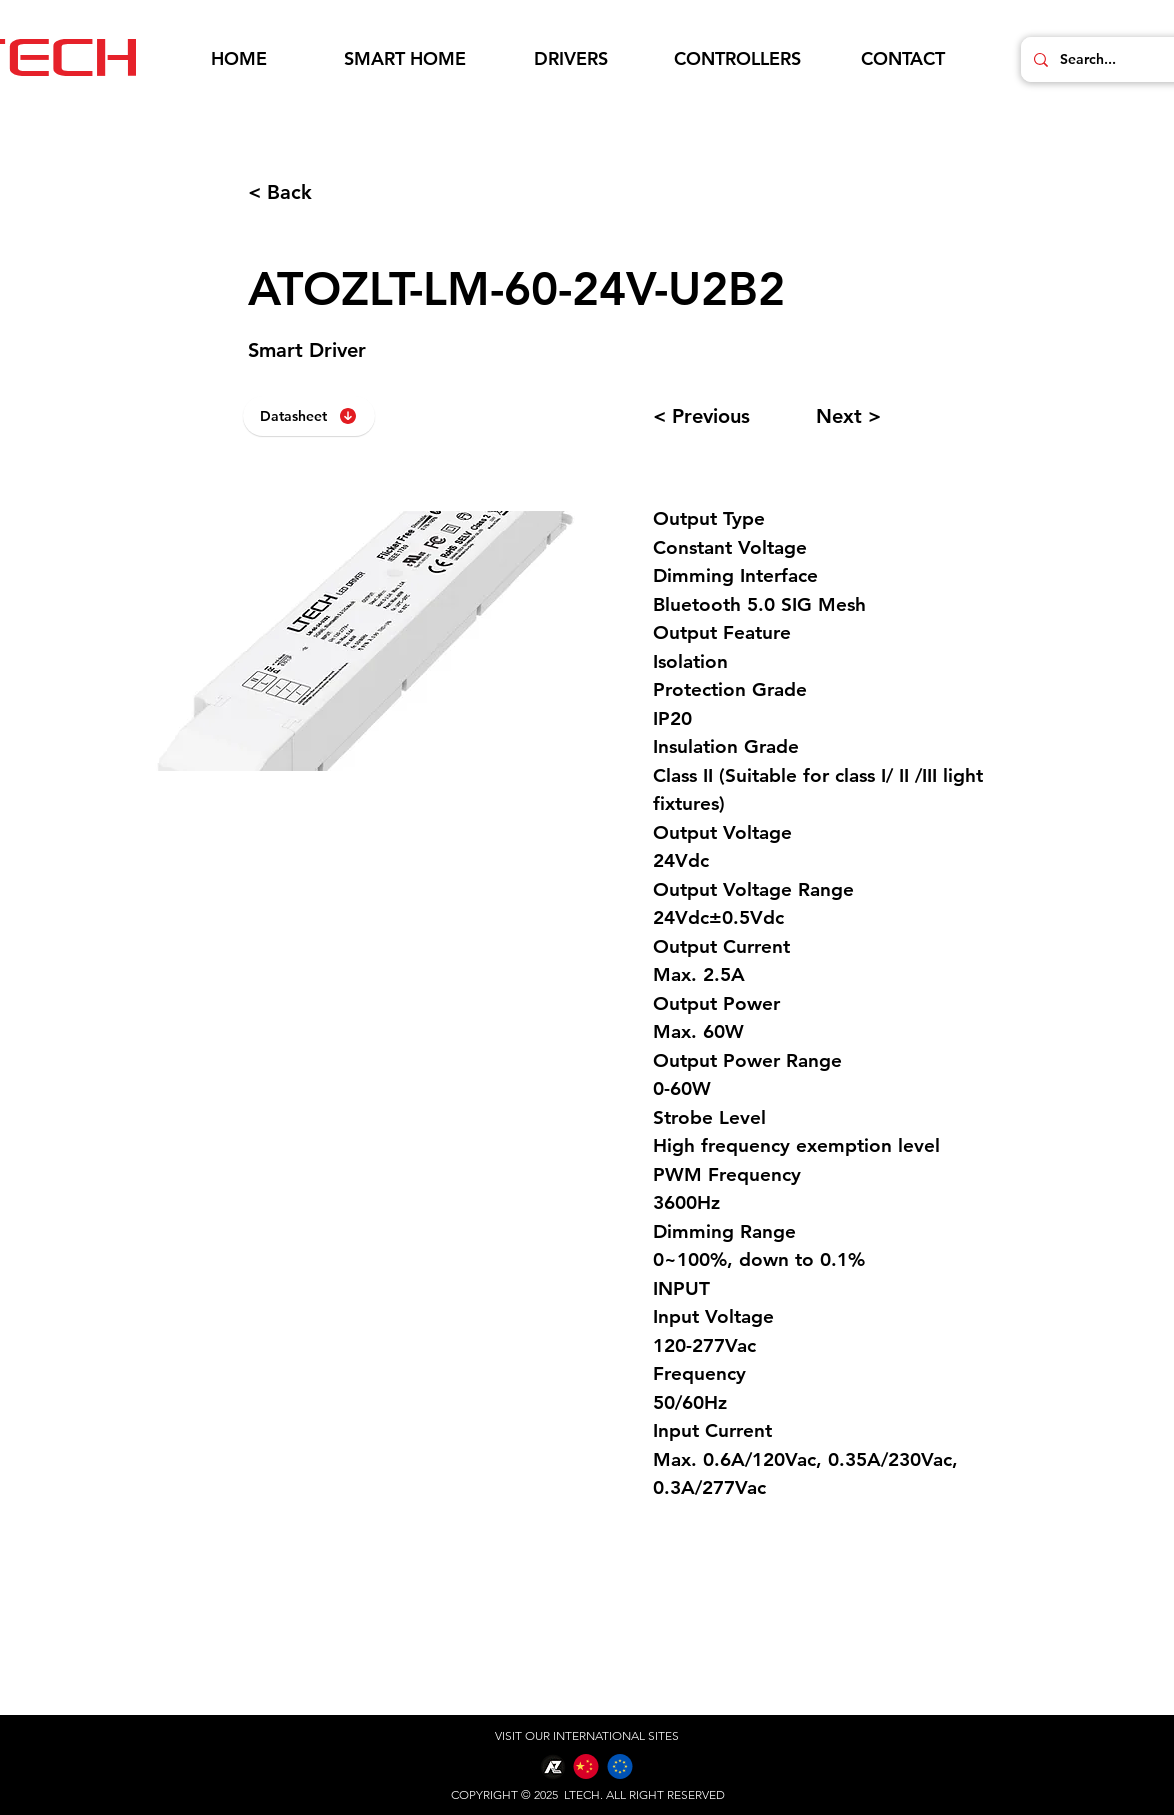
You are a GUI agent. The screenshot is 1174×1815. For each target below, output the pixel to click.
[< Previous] (725, 415)
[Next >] (888, 415)
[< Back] (314, 192)
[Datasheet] (309, 416)
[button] (405, 59)
